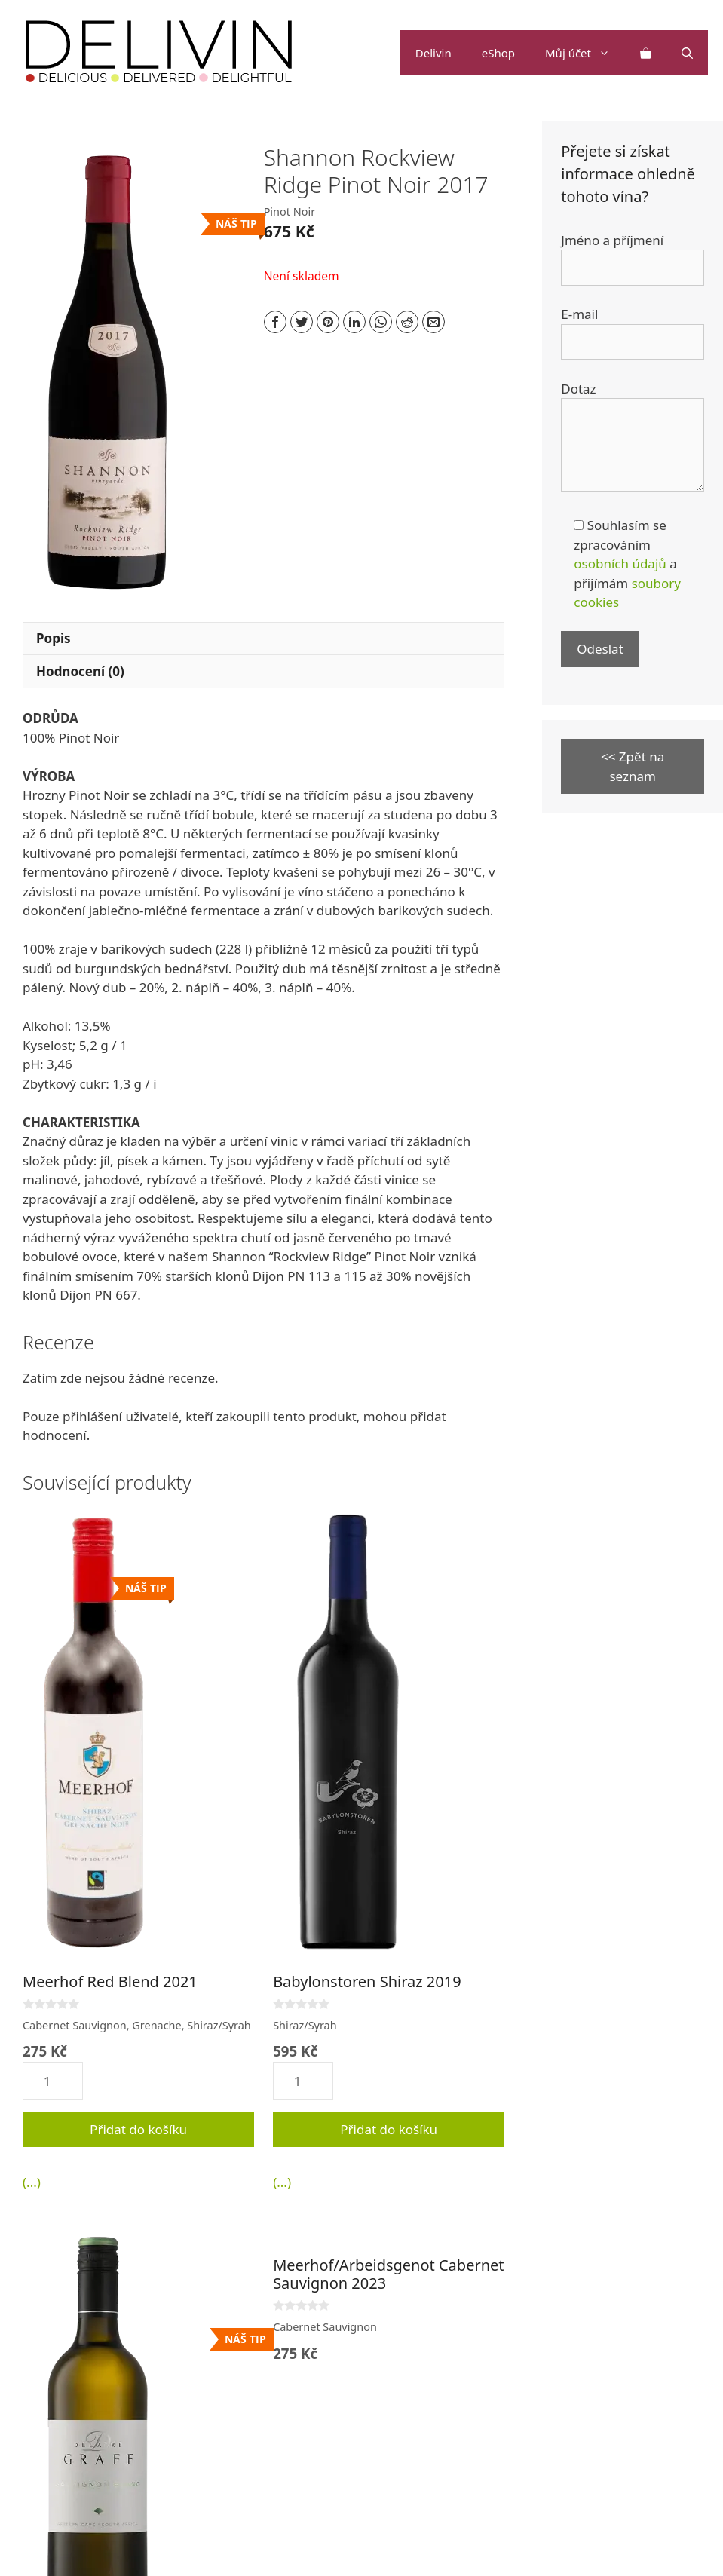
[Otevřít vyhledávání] (687, 52)
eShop (498, 52)
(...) (32, 2182)
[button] (608, 52)
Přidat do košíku (138, 2129)
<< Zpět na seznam (632, 766)
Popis (53, 638)
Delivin (433, 52)
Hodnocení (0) (80, 671)
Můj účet (585, 52)
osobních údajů (620, 563)
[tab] (263, 638)
